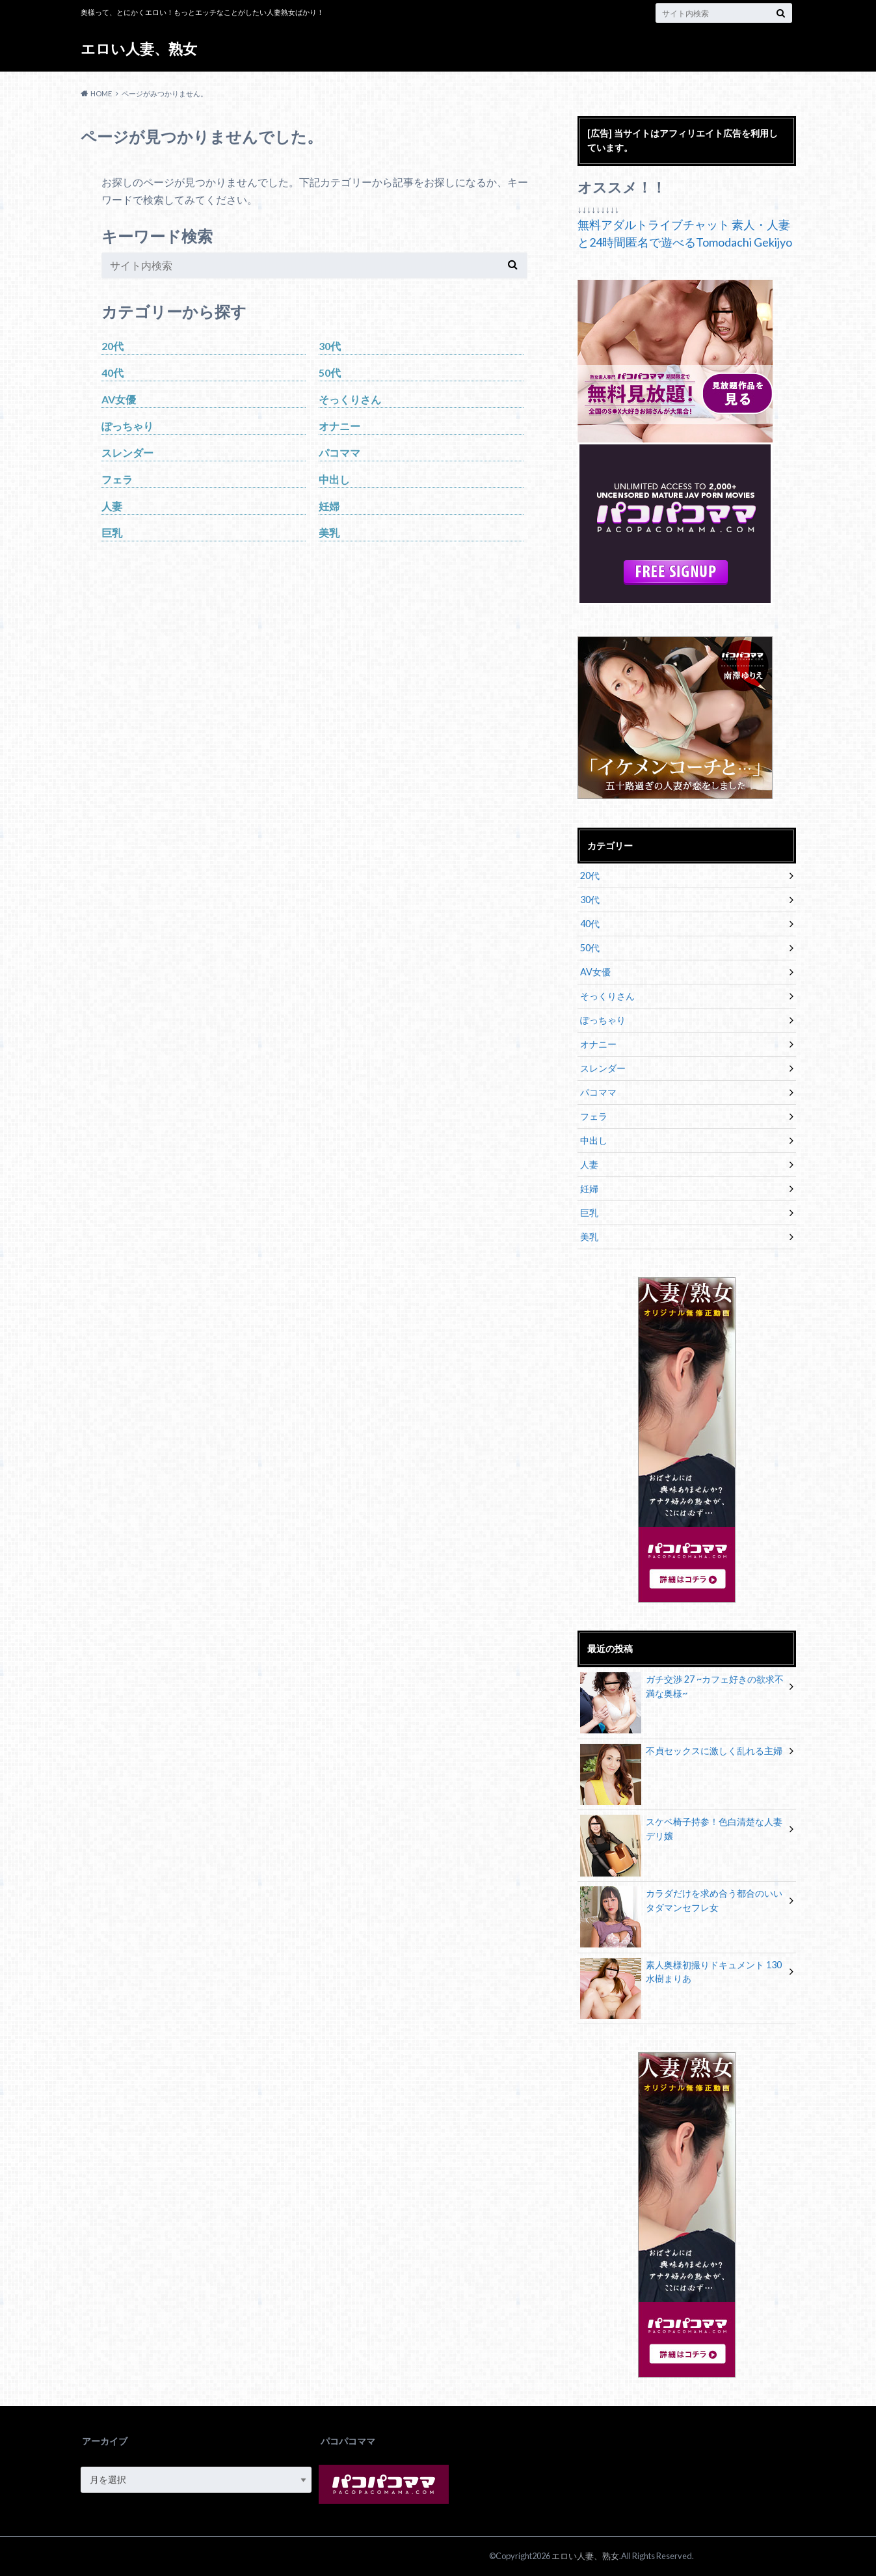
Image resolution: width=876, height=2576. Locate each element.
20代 (112, 346)
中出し (334, 479)
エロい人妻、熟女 (139, 48)
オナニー (339, 426)
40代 (112, 372)
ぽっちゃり (127, 426)
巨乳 (111, 532)
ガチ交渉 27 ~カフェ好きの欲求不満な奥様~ (682, 1688)
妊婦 (329, 506)
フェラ (117, 479)
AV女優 (118, 399)
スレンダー (127, 452)
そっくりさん (350, 399)
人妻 (111, 506)
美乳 (329, 532)
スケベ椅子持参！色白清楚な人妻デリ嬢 (681, 1831)
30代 (330, 346)
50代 (330, 372)
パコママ (339, 452)
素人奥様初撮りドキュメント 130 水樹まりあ (681, 1974)
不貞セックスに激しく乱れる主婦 (681, 1753)
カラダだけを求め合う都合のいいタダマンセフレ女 (681, 1902)
